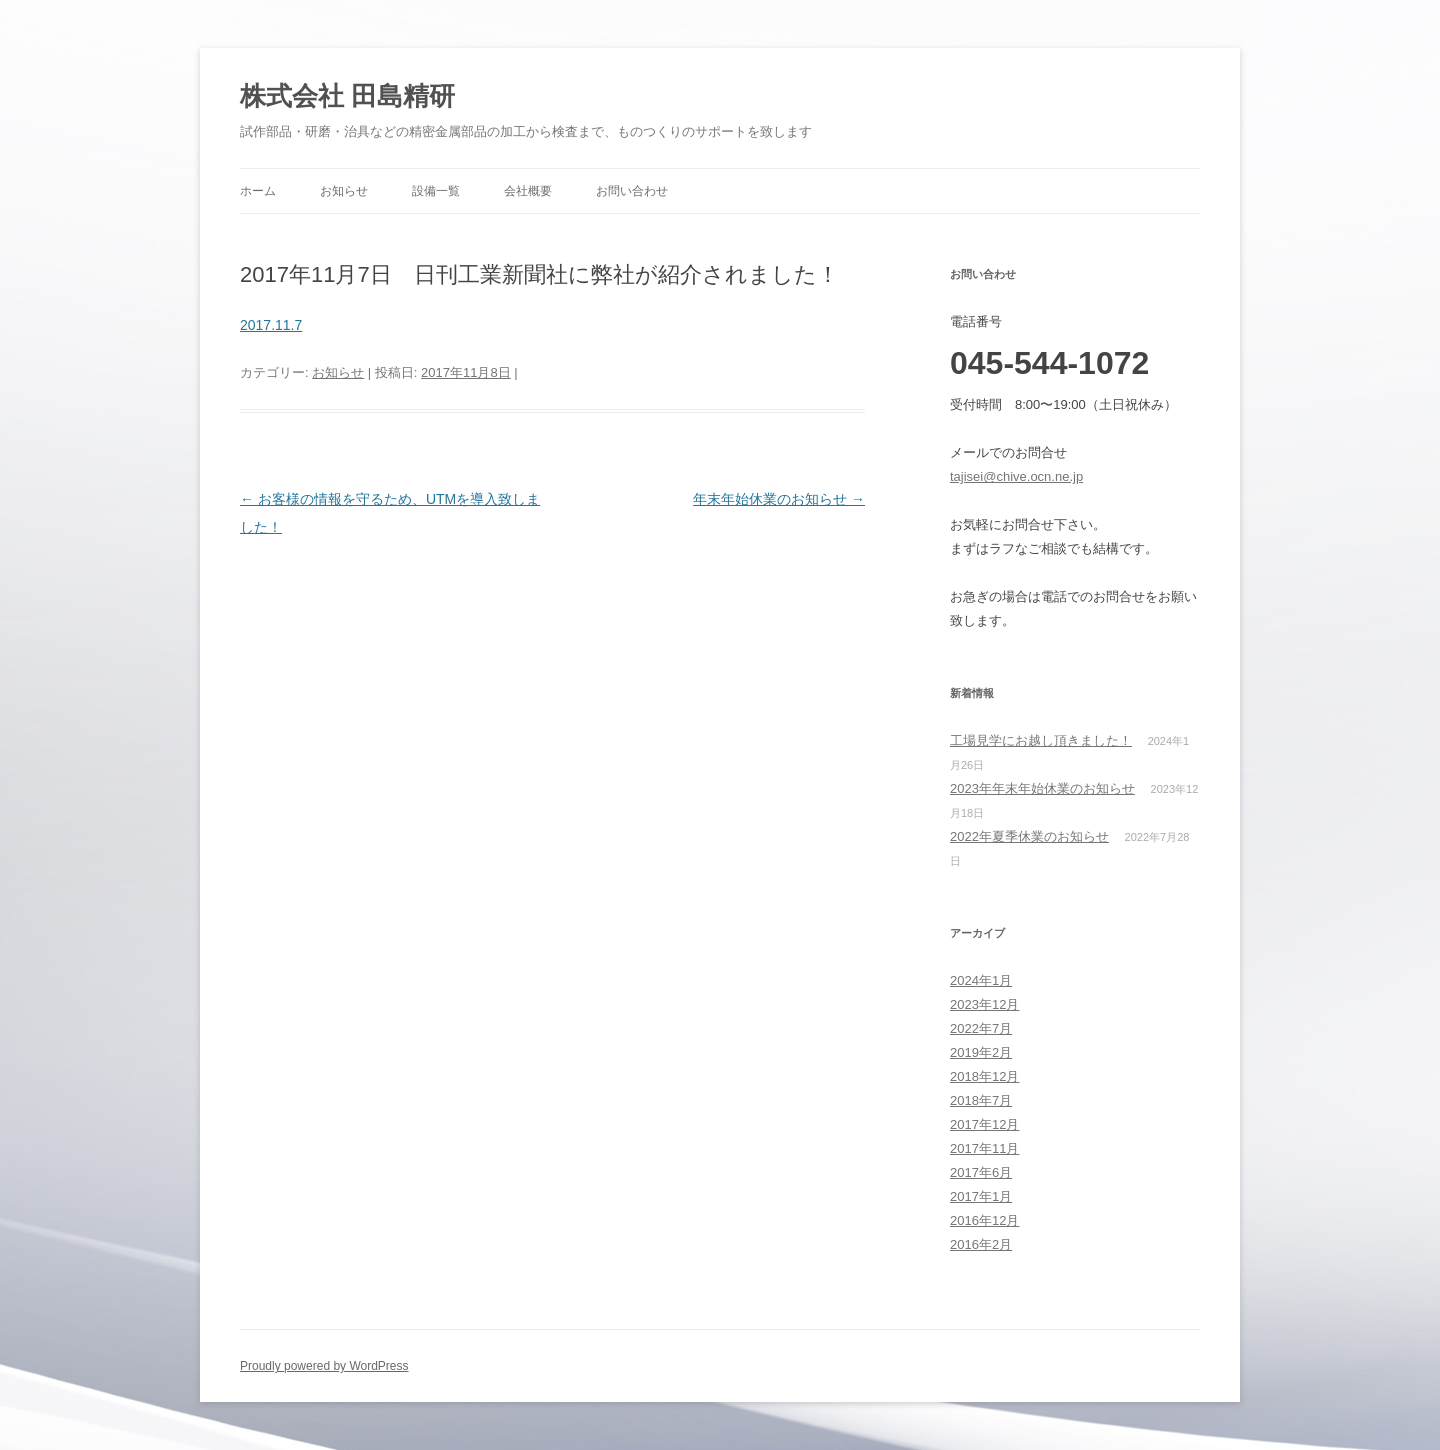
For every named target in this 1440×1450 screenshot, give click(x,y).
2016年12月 (984, 1220)
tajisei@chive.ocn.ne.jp (1016, 476)
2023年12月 (984, 1004)
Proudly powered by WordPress (324, 1366)
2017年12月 (984, 1124)
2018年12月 (984, 1076)
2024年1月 (981, 980)
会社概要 (528, 191)
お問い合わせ (632, 191)
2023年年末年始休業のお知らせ (1042, 788)
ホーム (258, 191)
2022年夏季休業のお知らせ (1029, 836)
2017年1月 (981, 1196)
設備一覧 (436, 191)
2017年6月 (981, 1172)
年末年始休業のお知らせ (779, 499)
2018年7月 (981, 1100)
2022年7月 (981, 1028)
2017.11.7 (271, 325)
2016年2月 (981, 1244)
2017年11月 (984, 1148)
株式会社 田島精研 (347, 96)
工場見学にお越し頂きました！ (1041, 740)
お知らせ (344, 191)
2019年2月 (981, 1052)
